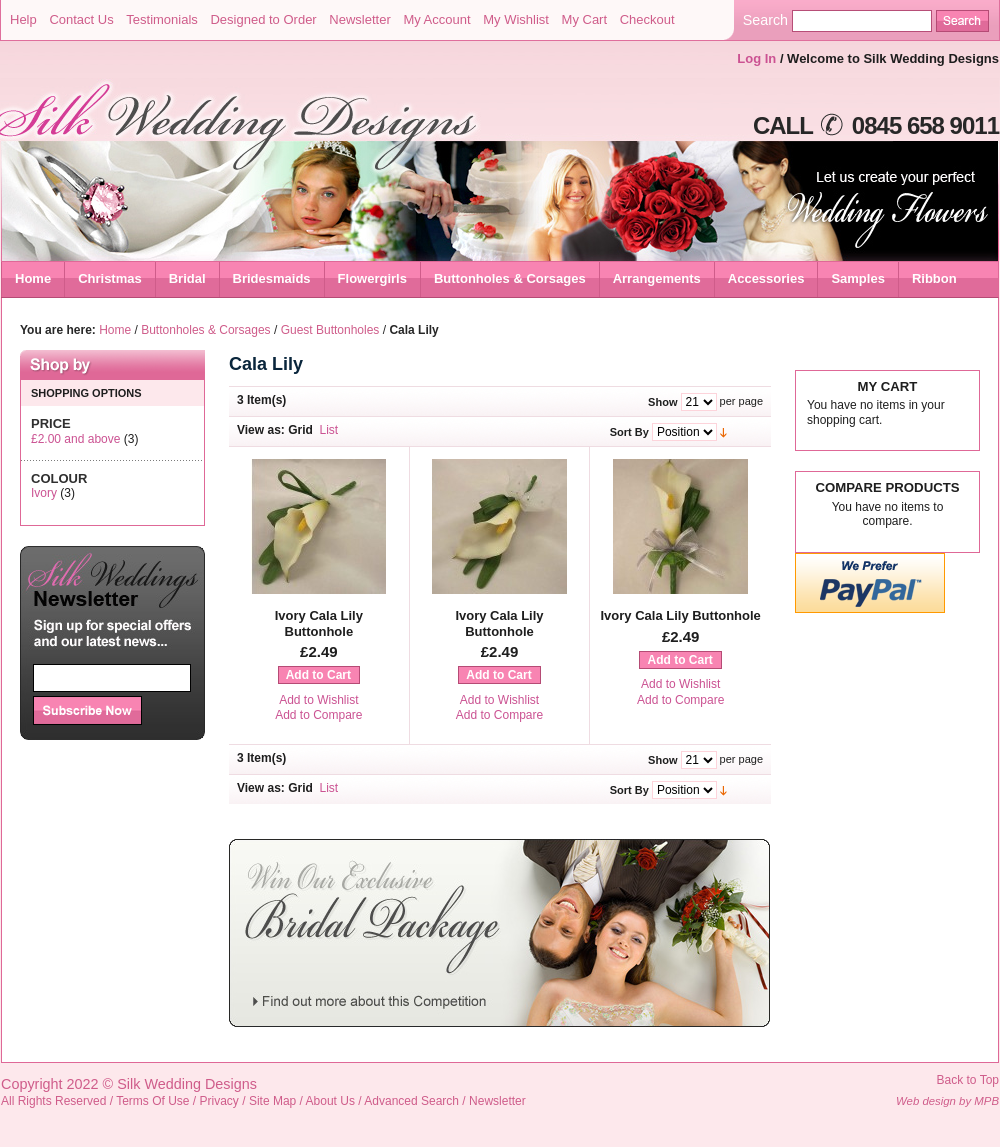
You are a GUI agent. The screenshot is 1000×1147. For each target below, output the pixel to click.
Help (23, 19)
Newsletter (359, 19)
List (329, 430)
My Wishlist (516, 19)
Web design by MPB (947, 1101)
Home (33, 278)
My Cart (585, 19)
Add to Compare (318, 715)
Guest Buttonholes (330, 330)
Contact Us (81, 19)
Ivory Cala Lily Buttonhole (319, 623)
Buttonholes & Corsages (205, 330)
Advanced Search (411, 1101)
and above (75, 439)
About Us (330, 1101)
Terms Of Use (152, 1101)
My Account (436, 19)
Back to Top (968, 1080)
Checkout (647, 19)
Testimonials (162, 19)
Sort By (629, 432)
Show (662, 402)
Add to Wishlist (318, 700)
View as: (261, 430)
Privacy (219, 1101)
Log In (756, 58)
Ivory (44, 493)
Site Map (272, 1101)
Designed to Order (263, 19)
